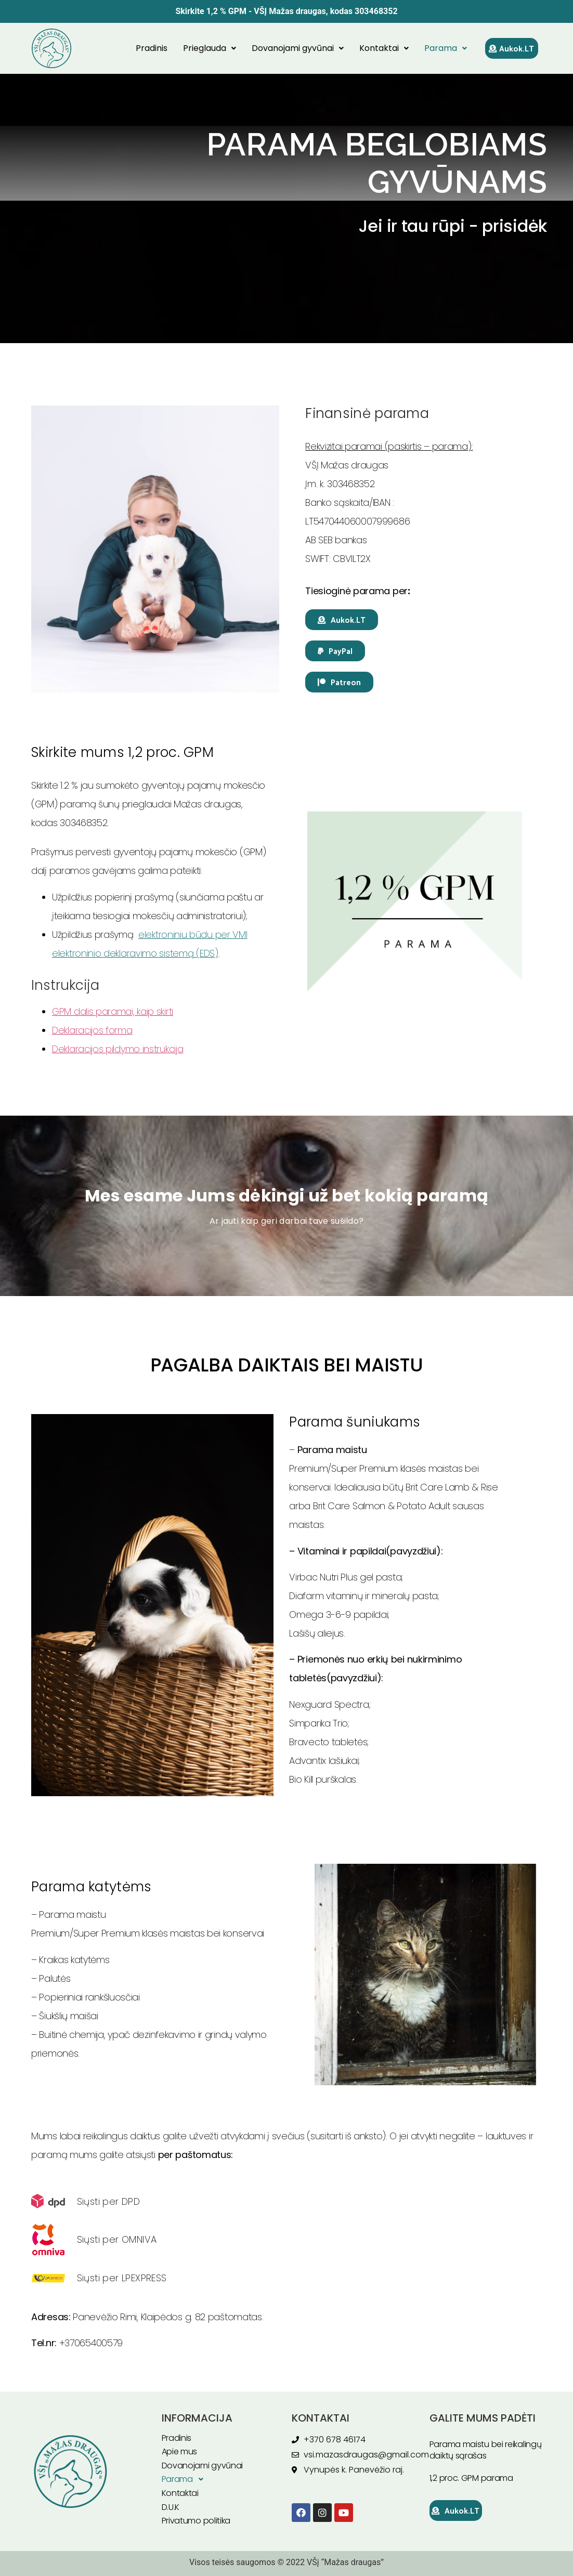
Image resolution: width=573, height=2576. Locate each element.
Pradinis (151, 48)
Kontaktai (384, 48)
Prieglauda (209, 48)
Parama (445, 48)
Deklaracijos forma (92, 1030)
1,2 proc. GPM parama (471, 2478)
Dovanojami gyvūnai (298, 48)
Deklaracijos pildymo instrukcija (117, 1048)
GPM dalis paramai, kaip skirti (112, 1011)
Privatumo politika (196, 2521)
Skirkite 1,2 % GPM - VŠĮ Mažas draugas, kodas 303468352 (286, 11)
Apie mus (180, 2451)
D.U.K (171, 2507)
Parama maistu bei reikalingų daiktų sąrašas (485, 2450)
